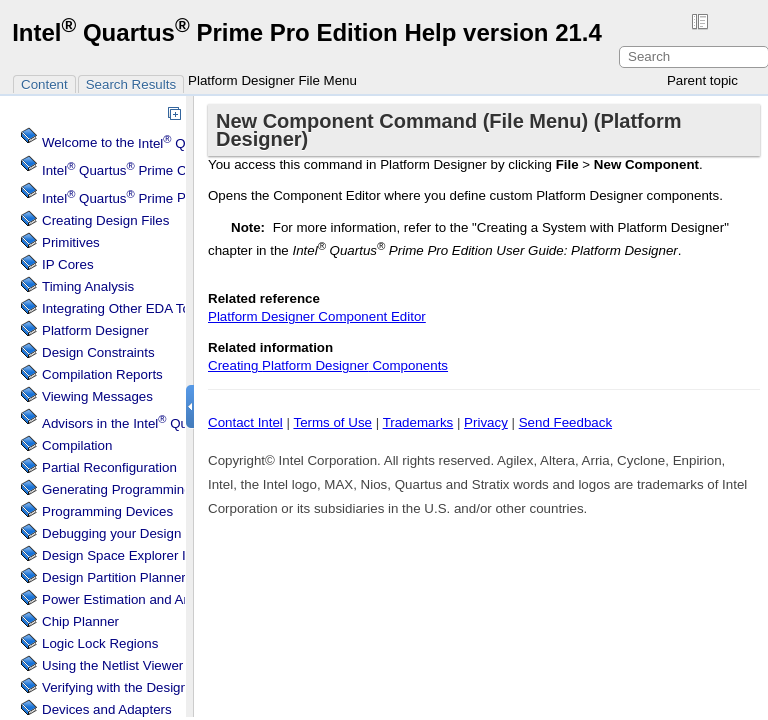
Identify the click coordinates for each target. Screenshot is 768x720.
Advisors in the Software (181, 423)
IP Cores (68, 264)
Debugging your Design (111, 533)
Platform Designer (95, 330)
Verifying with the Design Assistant (143, 687)
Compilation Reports (102, 374)
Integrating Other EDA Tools (124, 308)
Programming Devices (107, 511)
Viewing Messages (97, 396)
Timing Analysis (88, 286)
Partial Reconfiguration (109, 467)
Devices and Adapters (107, 709)
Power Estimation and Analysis (133, 599)
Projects (133, 198)
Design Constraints (98, 352)
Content (44, 84)
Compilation (77, 445)
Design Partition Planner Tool (128, 577)
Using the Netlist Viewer (112, 665)
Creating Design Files (105, 220)
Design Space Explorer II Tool (129, 555)
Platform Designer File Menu (272, 80)
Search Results (131, 84)
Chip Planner (80, 621)
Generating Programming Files (133, 489)
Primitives (71, 242)
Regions (100, 643)
